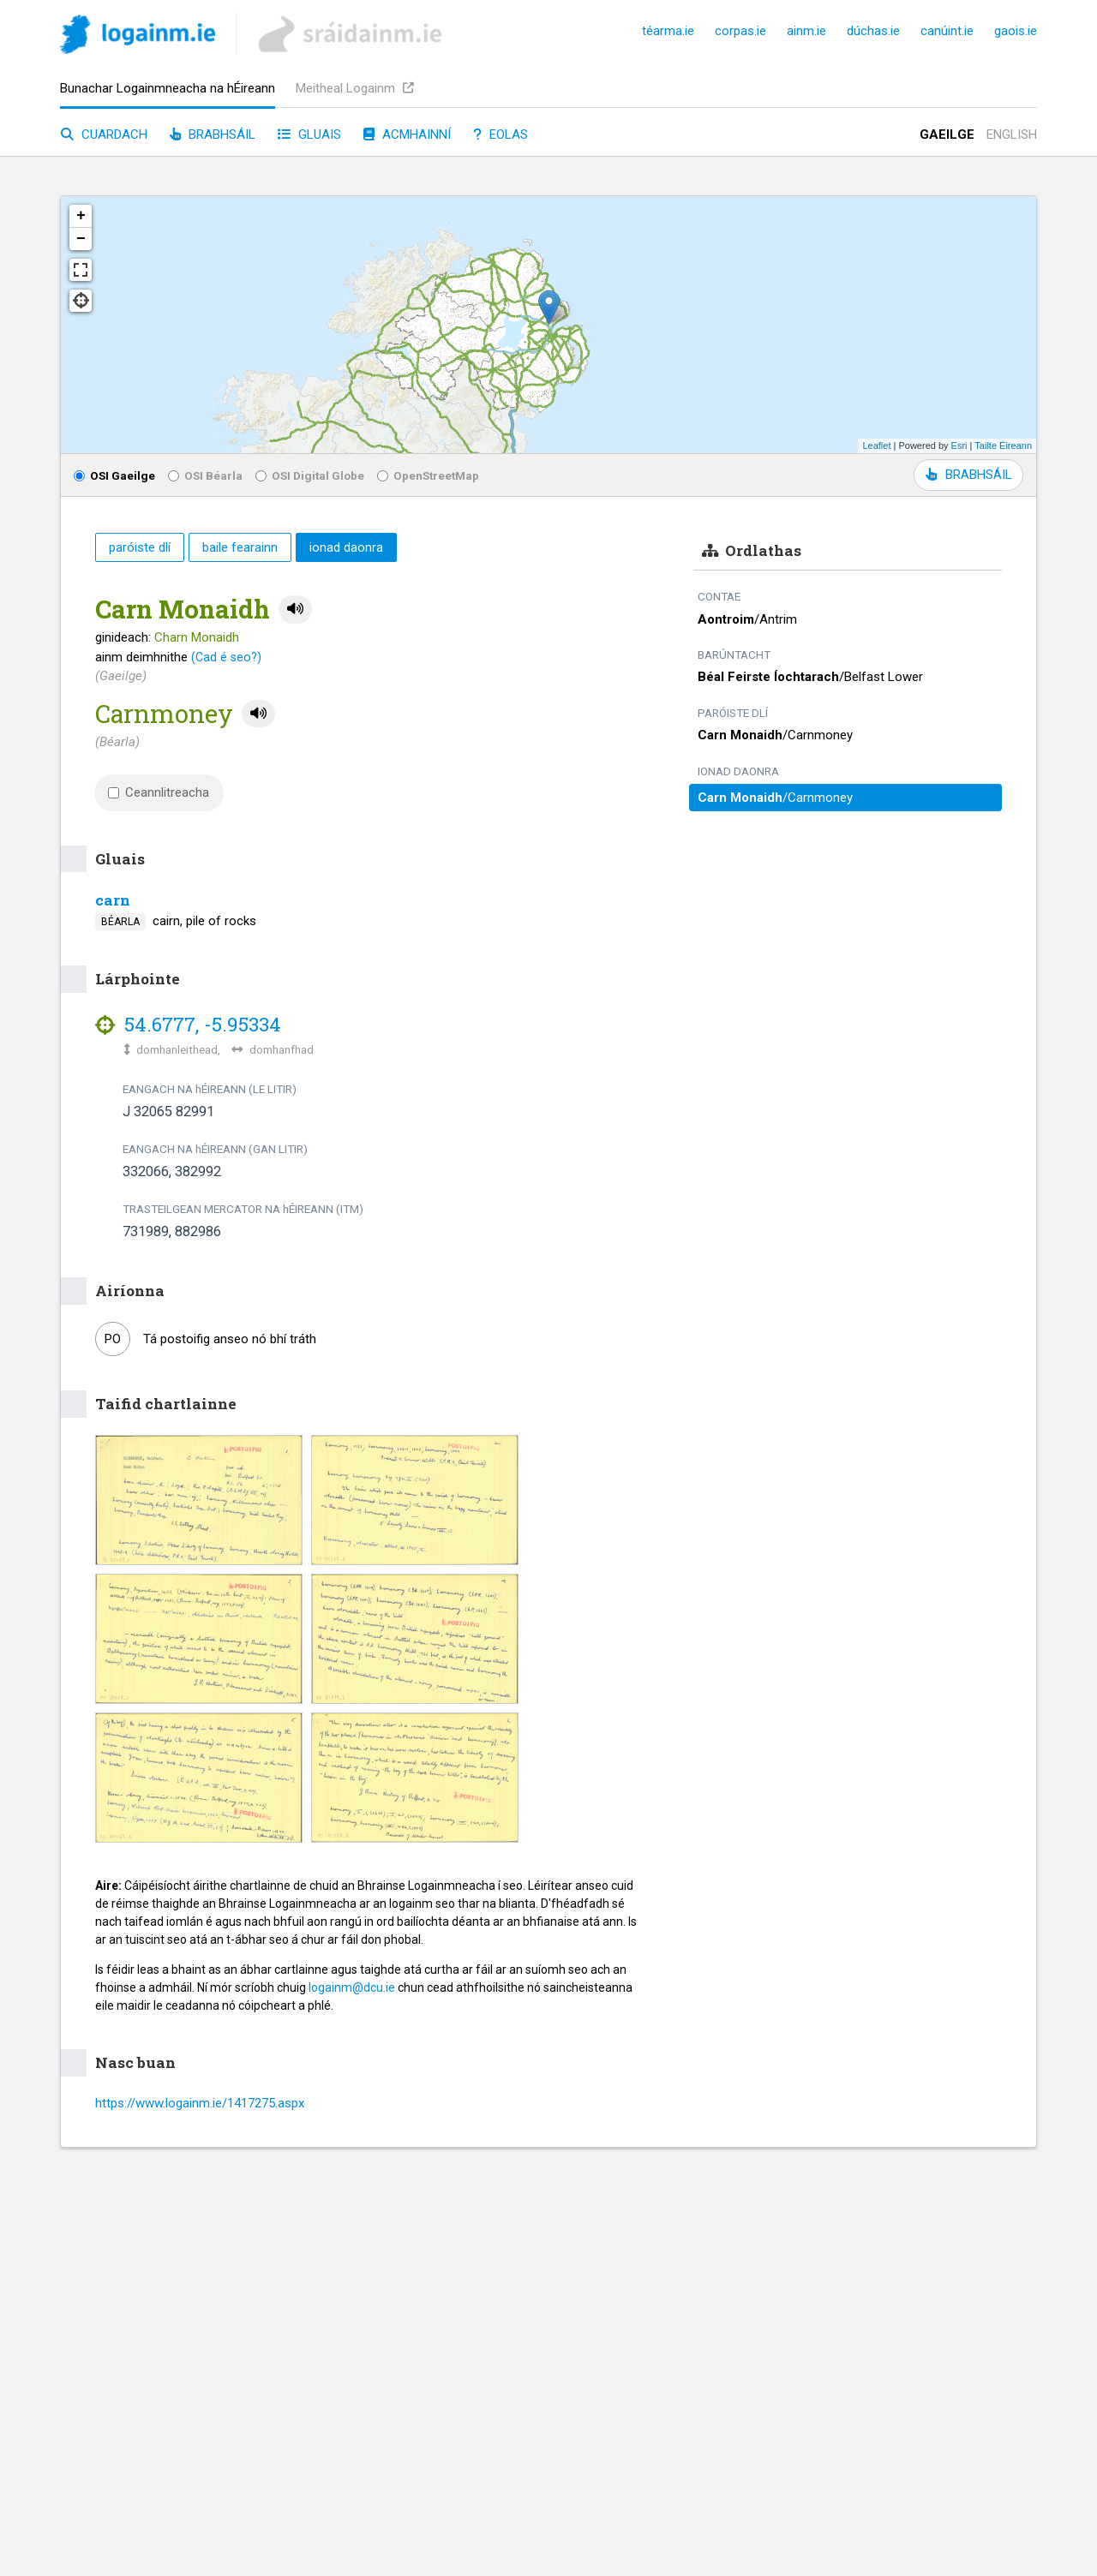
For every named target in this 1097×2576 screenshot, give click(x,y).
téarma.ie (668, 31)
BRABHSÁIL (968, 474)
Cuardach (104, 134)
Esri (959, 445)
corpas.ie (740, 31)
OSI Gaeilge (114, 475)
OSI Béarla (205, 475)
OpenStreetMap (428, 475)
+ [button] (81, 216)
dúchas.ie (873, 31)
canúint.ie (947, 31)
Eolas (500, 134)
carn (112, 900)
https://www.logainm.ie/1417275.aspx (199, 2103)
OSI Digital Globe (309, 475)
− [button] (81, 239)
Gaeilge (947, 134)
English (1011, 134)
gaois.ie (1015, 31)
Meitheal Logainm (355, 88)
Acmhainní (407, 134)
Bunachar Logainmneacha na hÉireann (167, 88)
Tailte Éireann (1003, 445)
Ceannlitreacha (158, 792)
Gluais (309, 134)
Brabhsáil (212, 134)
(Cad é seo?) (226, 657)
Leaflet (876, 445)
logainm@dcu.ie (352, 1987)
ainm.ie (806, 31)
